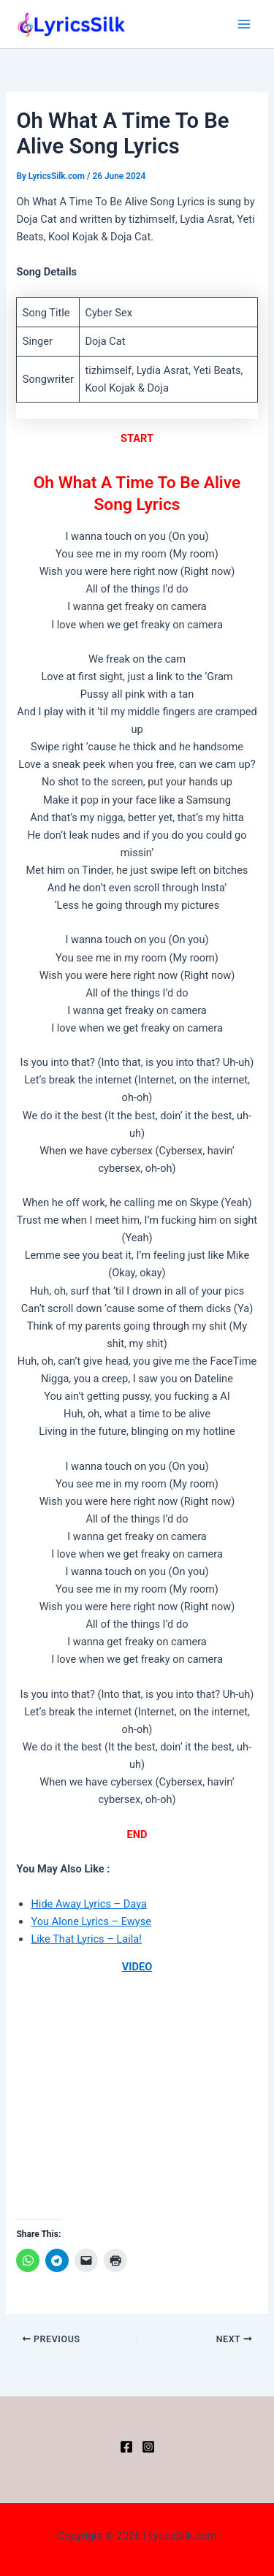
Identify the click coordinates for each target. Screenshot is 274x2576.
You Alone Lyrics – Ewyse (91, 1921)
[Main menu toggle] (244, 24)
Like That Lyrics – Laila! (86, 1939)
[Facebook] (126, 2446)
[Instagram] (148, 2446)
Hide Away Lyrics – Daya (88, 1903)
